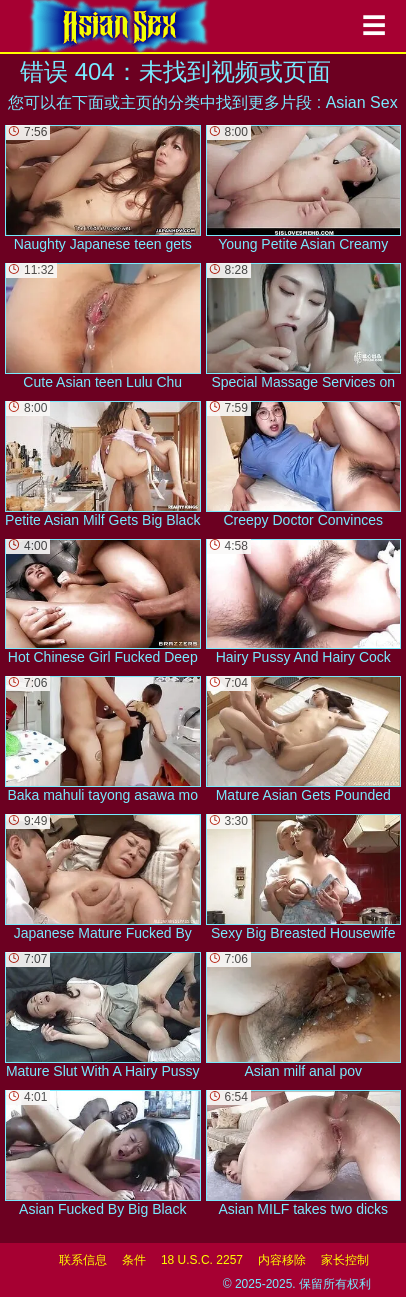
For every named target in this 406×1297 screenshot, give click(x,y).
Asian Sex (362, 102)
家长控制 (345, 1260)
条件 (134, 1260)
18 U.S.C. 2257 (202, 1260)
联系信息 (83, 1260)
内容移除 (282, 1260)
